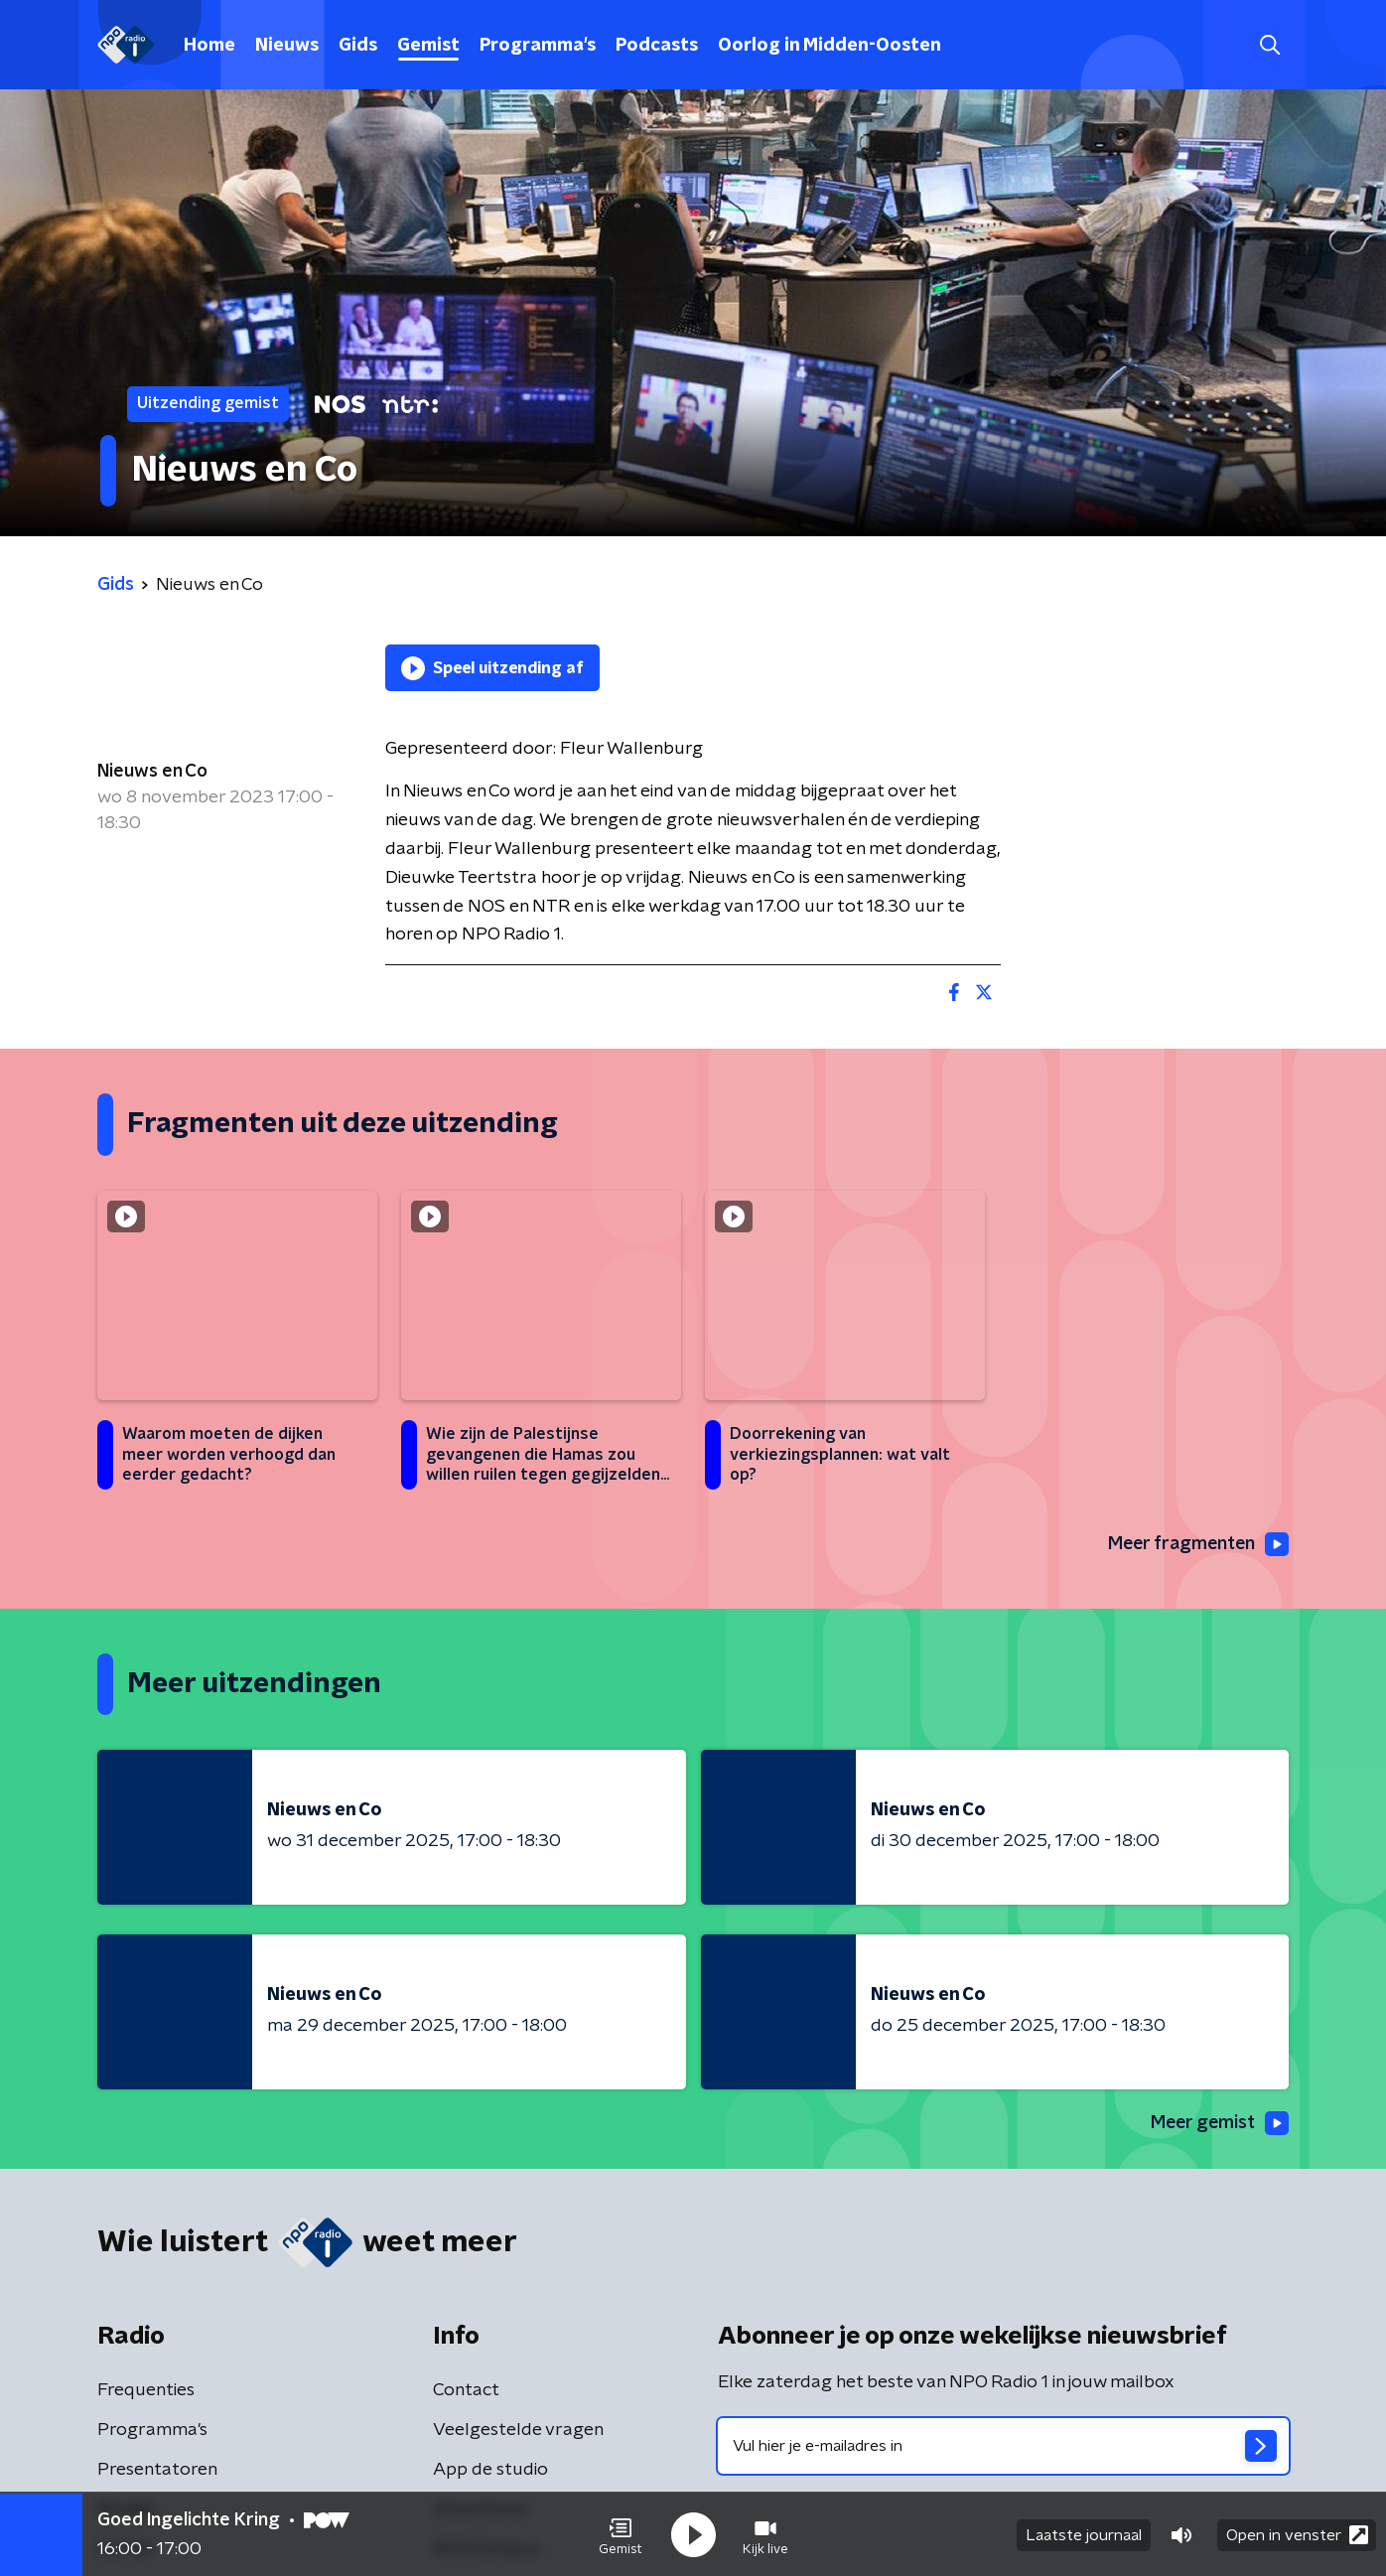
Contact (466, 2390)
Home (209, 46)
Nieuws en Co (152, 772)
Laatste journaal (1084, 2534)
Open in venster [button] (1297, 2533)
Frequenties (146, 2390)
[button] (620, 2534)
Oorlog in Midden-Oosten (829, 46)
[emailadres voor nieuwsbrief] (1003, 2446)
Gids (358, 46)
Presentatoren (157, 2470)
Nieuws (287, 46)
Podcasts (657, 46)
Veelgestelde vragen (518, 2430)
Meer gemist (1218, 2124)
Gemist (428, 46)
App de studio (490, 2470)
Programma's (538, 46)
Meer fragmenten (1196, 1544)
